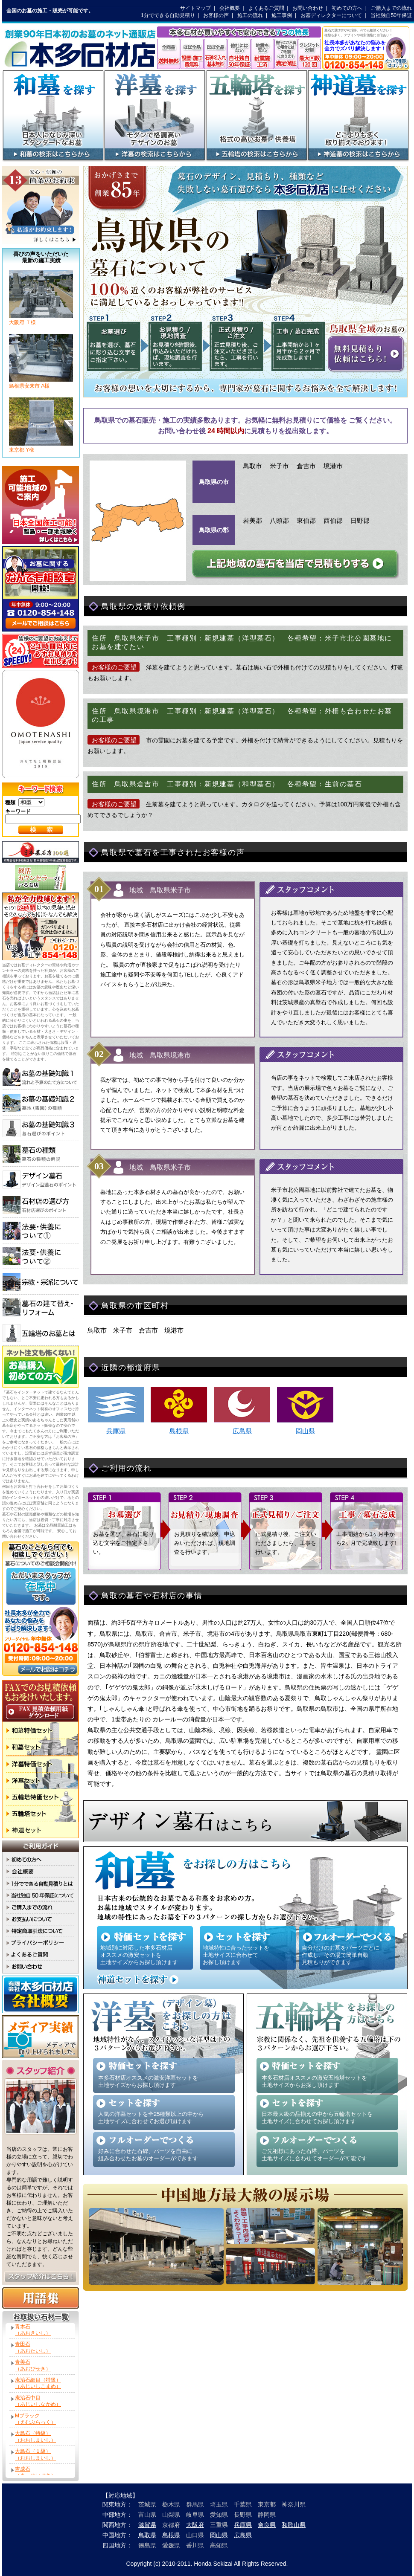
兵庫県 (115, 1430)
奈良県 (267, 2524)
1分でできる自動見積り (168, 15)
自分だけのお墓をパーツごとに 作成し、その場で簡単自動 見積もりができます (340, 1954)
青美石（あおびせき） (33, 2365)
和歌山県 (294, 2524)
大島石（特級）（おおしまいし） (35, 2436)
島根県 (179, 1430)
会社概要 (229, 8)
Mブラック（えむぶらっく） (35, 2419)
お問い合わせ (307, 8)
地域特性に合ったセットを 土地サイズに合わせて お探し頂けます (236, 1954)
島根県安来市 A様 (41, 383)
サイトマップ (195, 8)
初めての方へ (347, 8)
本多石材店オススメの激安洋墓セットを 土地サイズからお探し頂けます (148, 2081)
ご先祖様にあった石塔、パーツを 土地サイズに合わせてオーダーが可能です (314, 2155)
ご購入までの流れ (391, 8)
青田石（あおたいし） (33, 2347)
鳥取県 (147, 2535)
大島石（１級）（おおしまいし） (35, 2454)
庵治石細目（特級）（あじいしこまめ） (38, 2383)
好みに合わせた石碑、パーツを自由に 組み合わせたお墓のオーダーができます (148, 2155)
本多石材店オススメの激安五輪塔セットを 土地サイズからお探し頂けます (314, 2081)
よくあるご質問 (266, 8)
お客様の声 (216, 15)
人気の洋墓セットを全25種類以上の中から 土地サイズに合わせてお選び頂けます (151, 2117)
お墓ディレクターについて (331, 15)
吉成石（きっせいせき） (35, 2472)
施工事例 (281, 15)
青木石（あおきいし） (33, 2330)
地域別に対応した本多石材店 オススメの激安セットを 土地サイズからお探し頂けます (139, 1954)
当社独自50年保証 (391, 15)
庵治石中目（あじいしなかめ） (38, 2401)
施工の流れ (250, 15)
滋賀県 (147, 2524)
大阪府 (195, 2524)
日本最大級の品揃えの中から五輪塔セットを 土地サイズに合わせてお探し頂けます (317, 2117)
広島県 (242, 1430)
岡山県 (305, 1430)
